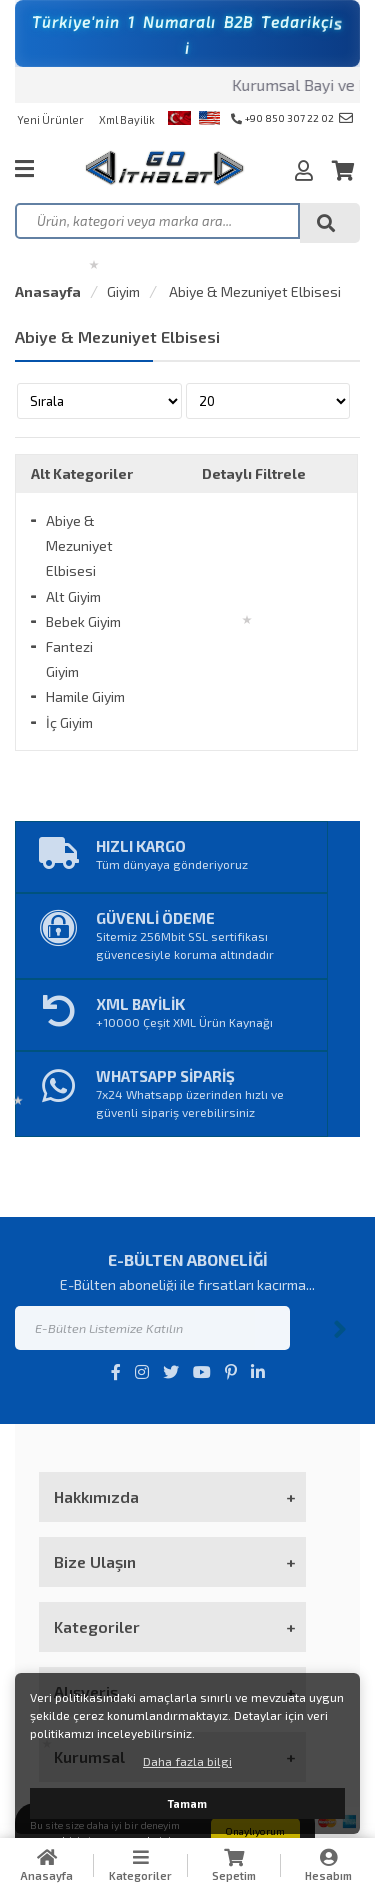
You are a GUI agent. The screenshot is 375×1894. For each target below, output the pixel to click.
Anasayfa (48, 291)
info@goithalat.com (346, 118)
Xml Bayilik (127, 119)
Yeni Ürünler (50, 119)
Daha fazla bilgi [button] (187, 1761)
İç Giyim (69, 722)
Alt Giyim (73, 596)
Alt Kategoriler (82, 473)
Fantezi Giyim (69, 659)
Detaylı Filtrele (254, 473)
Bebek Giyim (83, 621)
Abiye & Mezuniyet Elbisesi (253, 291)
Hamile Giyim (85, 696)
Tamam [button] (187, 1803)
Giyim (123, 291)
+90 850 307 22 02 (282, 118)
